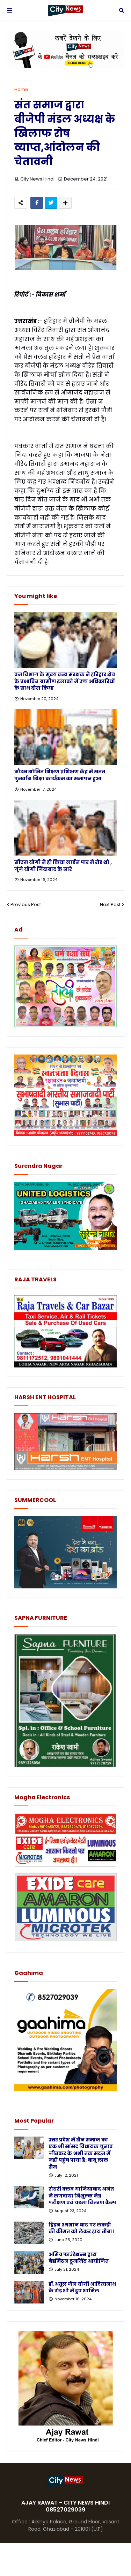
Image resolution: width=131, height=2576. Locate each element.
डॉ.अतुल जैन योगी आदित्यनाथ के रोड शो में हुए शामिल (82, 2287)
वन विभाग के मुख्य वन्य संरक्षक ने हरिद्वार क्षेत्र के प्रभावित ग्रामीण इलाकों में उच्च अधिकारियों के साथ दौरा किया (64, 681)
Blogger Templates (61, 2553)
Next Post (110, 904)
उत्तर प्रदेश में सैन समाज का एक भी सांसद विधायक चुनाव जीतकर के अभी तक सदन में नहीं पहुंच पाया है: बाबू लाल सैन (81, 2153)
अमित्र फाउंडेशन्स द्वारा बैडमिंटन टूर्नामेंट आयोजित (79, 2258)
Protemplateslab (65, 2560)
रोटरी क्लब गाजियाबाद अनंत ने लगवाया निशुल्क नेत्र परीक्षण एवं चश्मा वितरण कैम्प (82, 2196)
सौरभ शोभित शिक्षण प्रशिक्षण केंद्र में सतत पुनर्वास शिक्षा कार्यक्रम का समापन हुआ (59, 775)
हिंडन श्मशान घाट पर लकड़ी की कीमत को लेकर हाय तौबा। (81, 2228)
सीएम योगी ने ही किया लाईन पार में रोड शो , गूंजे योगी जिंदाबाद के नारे (63, 866)
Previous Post (25, 904)
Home (21, 89)
